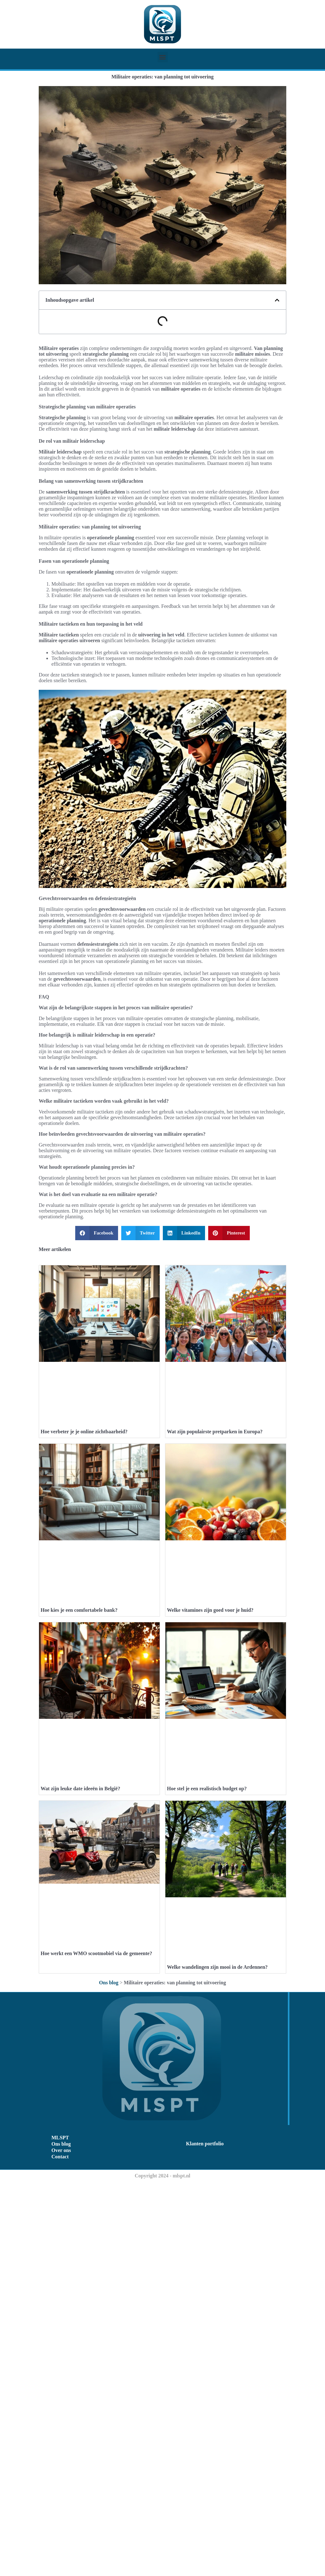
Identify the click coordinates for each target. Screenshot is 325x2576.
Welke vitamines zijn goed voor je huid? (210, 1807)
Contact (60, 2550)
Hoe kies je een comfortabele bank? (79, 1807)
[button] (162, 57)
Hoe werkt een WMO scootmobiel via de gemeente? (96, 2334)
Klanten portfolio (205, 2537)
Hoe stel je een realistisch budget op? (207, 2084)
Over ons (61, 2544)
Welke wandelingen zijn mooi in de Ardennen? (217, 2361)
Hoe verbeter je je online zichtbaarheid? (84, 1530)
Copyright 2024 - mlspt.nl (162, 2570)
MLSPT (60, 2531)
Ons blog (108, 2376)
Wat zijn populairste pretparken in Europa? (214, 1530)
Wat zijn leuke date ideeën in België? (80, 2084)
